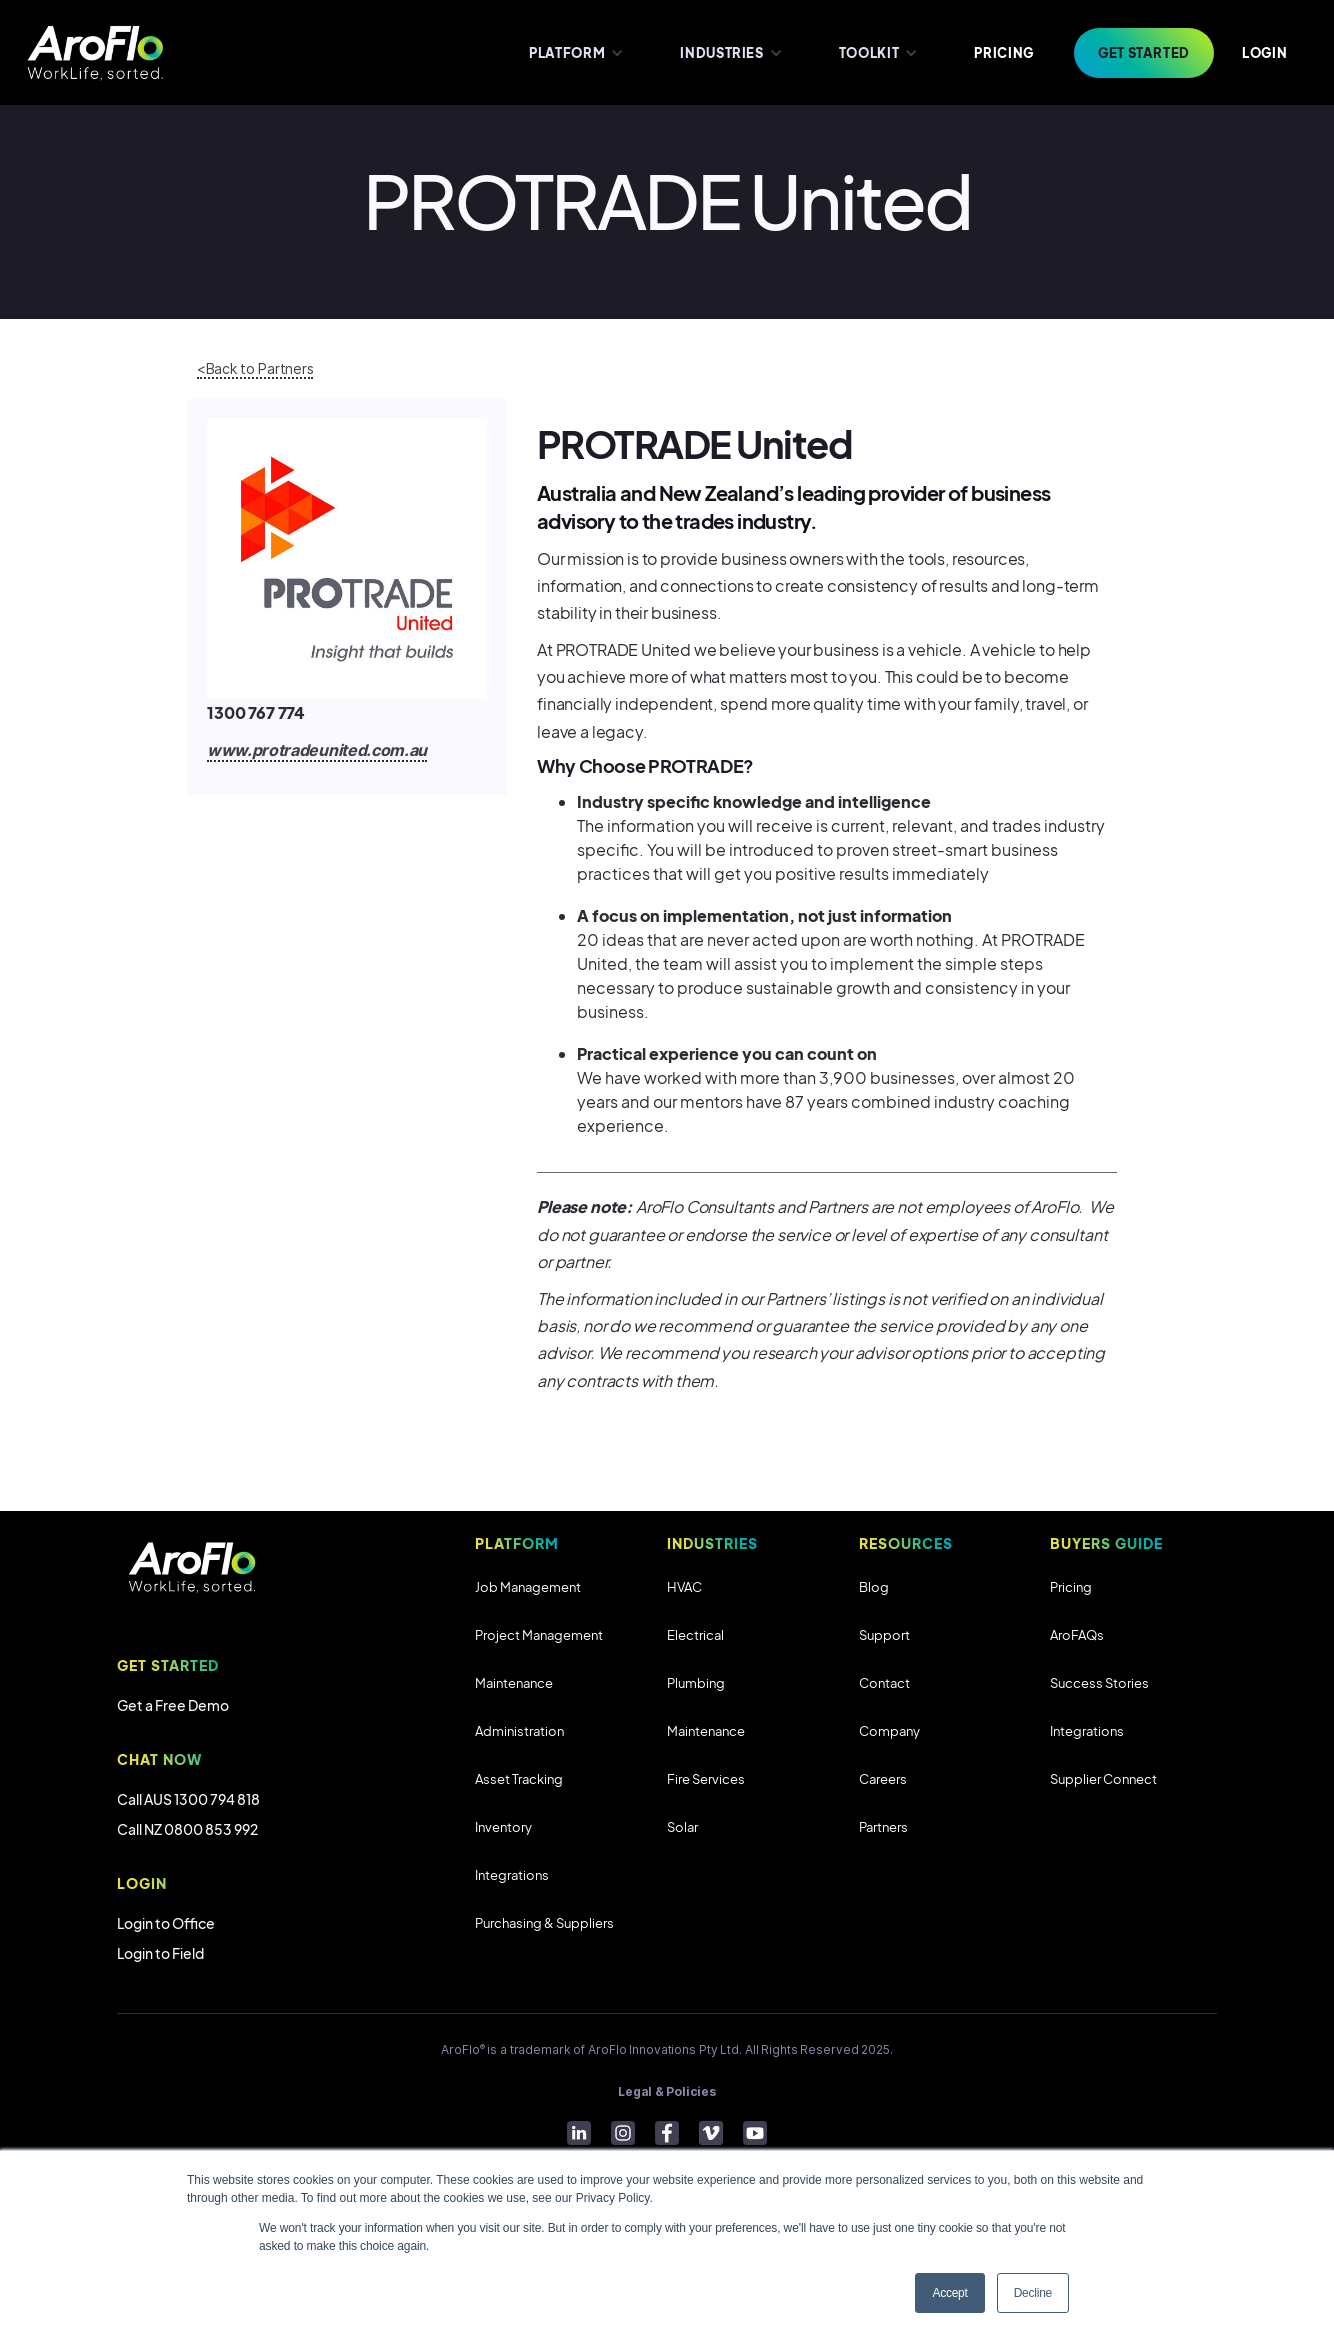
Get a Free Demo (173, 1705)
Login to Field (160, 1953)
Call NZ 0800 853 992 (187, 1829)
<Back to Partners (255, 368)
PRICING (1004, 53)
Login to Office (166, 1923)
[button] (574, 52)
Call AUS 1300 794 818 (188, 1799)
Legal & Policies (666, 2091)
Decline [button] (1033, 2293)
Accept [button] (949, 2293)
